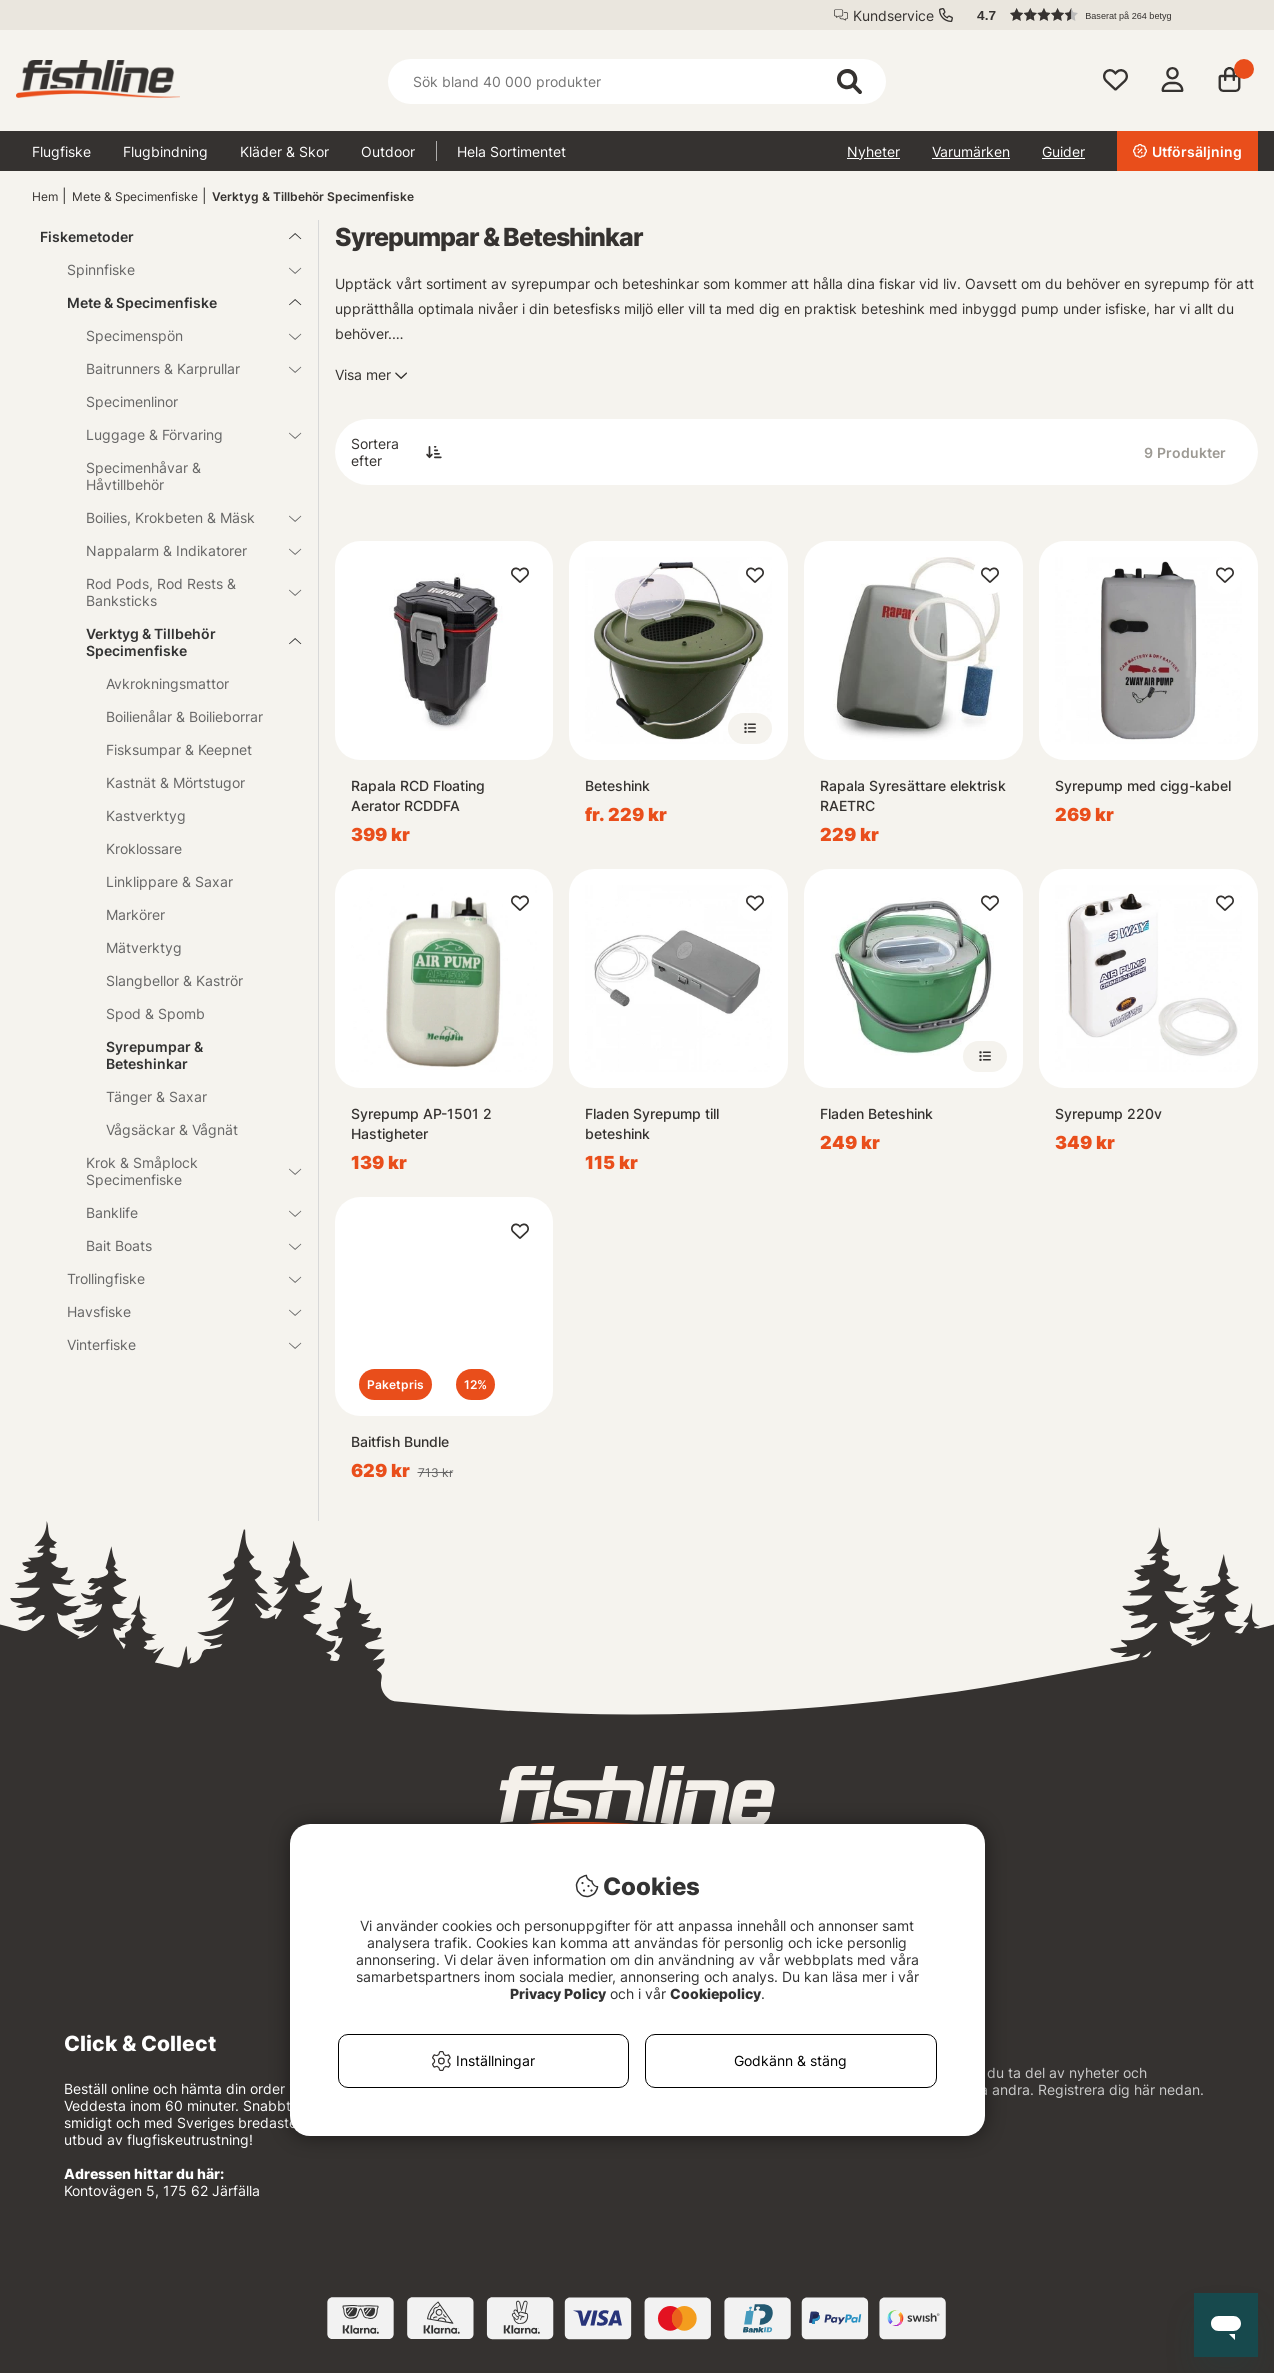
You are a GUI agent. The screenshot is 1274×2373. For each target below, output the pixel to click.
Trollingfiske (172, 1278)
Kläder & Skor (284, 151)
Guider (1063, 151)
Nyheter (873, 151)
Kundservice (893, 15)
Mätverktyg (144, 947)
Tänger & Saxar (156, 1096)
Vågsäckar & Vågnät (172, 1129)
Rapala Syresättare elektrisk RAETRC (913, 795)
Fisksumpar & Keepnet (179, 749)
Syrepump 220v (1108, 1113)
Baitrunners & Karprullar (181, 368)
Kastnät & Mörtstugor (175, 782)
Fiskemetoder (159, 236)
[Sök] (637, 81)
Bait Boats (181, 1245)
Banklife (181, 1212)
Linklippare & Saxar (169, 881)
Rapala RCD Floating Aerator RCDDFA (418, 795)
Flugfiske (61, 151)
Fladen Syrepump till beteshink (652, 1123)
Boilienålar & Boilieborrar (184, 716)
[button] (1108, 15)
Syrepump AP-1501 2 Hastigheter (421, 1123)
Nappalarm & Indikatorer (181, 550)
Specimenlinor (132, 401)
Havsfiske (172, 1311)
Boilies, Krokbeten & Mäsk (181, 517)
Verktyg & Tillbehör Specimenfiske (313, 196)
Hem (45, 196)
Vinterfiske (172, 1344)
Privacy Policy (558, 1993)
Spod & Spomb (155, 1013)
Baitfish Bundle (400, 1441)
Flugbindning (165, 151)
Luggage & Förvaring (181, 434)
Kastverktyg (146, 815)
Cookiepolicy (715, 1993)
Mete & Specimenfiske (135, 196)
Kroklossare (144, 848)
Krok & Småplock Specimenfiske (181, 1171)
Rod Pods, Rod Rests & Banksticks (181, 592)
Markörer (135, 914)
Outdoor (388, 151)
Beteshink (617, 785)
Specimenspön (181, 335)
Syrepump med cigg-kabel (1143, 785)
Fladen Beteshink (876, 1113)
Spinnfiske (172, 269)
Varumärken (971, 151)
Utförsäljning (1187, 151)
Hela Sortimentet (511, 151)
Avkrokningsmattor (167, 683)
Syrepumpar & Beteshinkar (154, 1055)
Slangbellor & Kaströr (174, 980)
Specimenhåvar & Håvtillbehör (143, 476)
